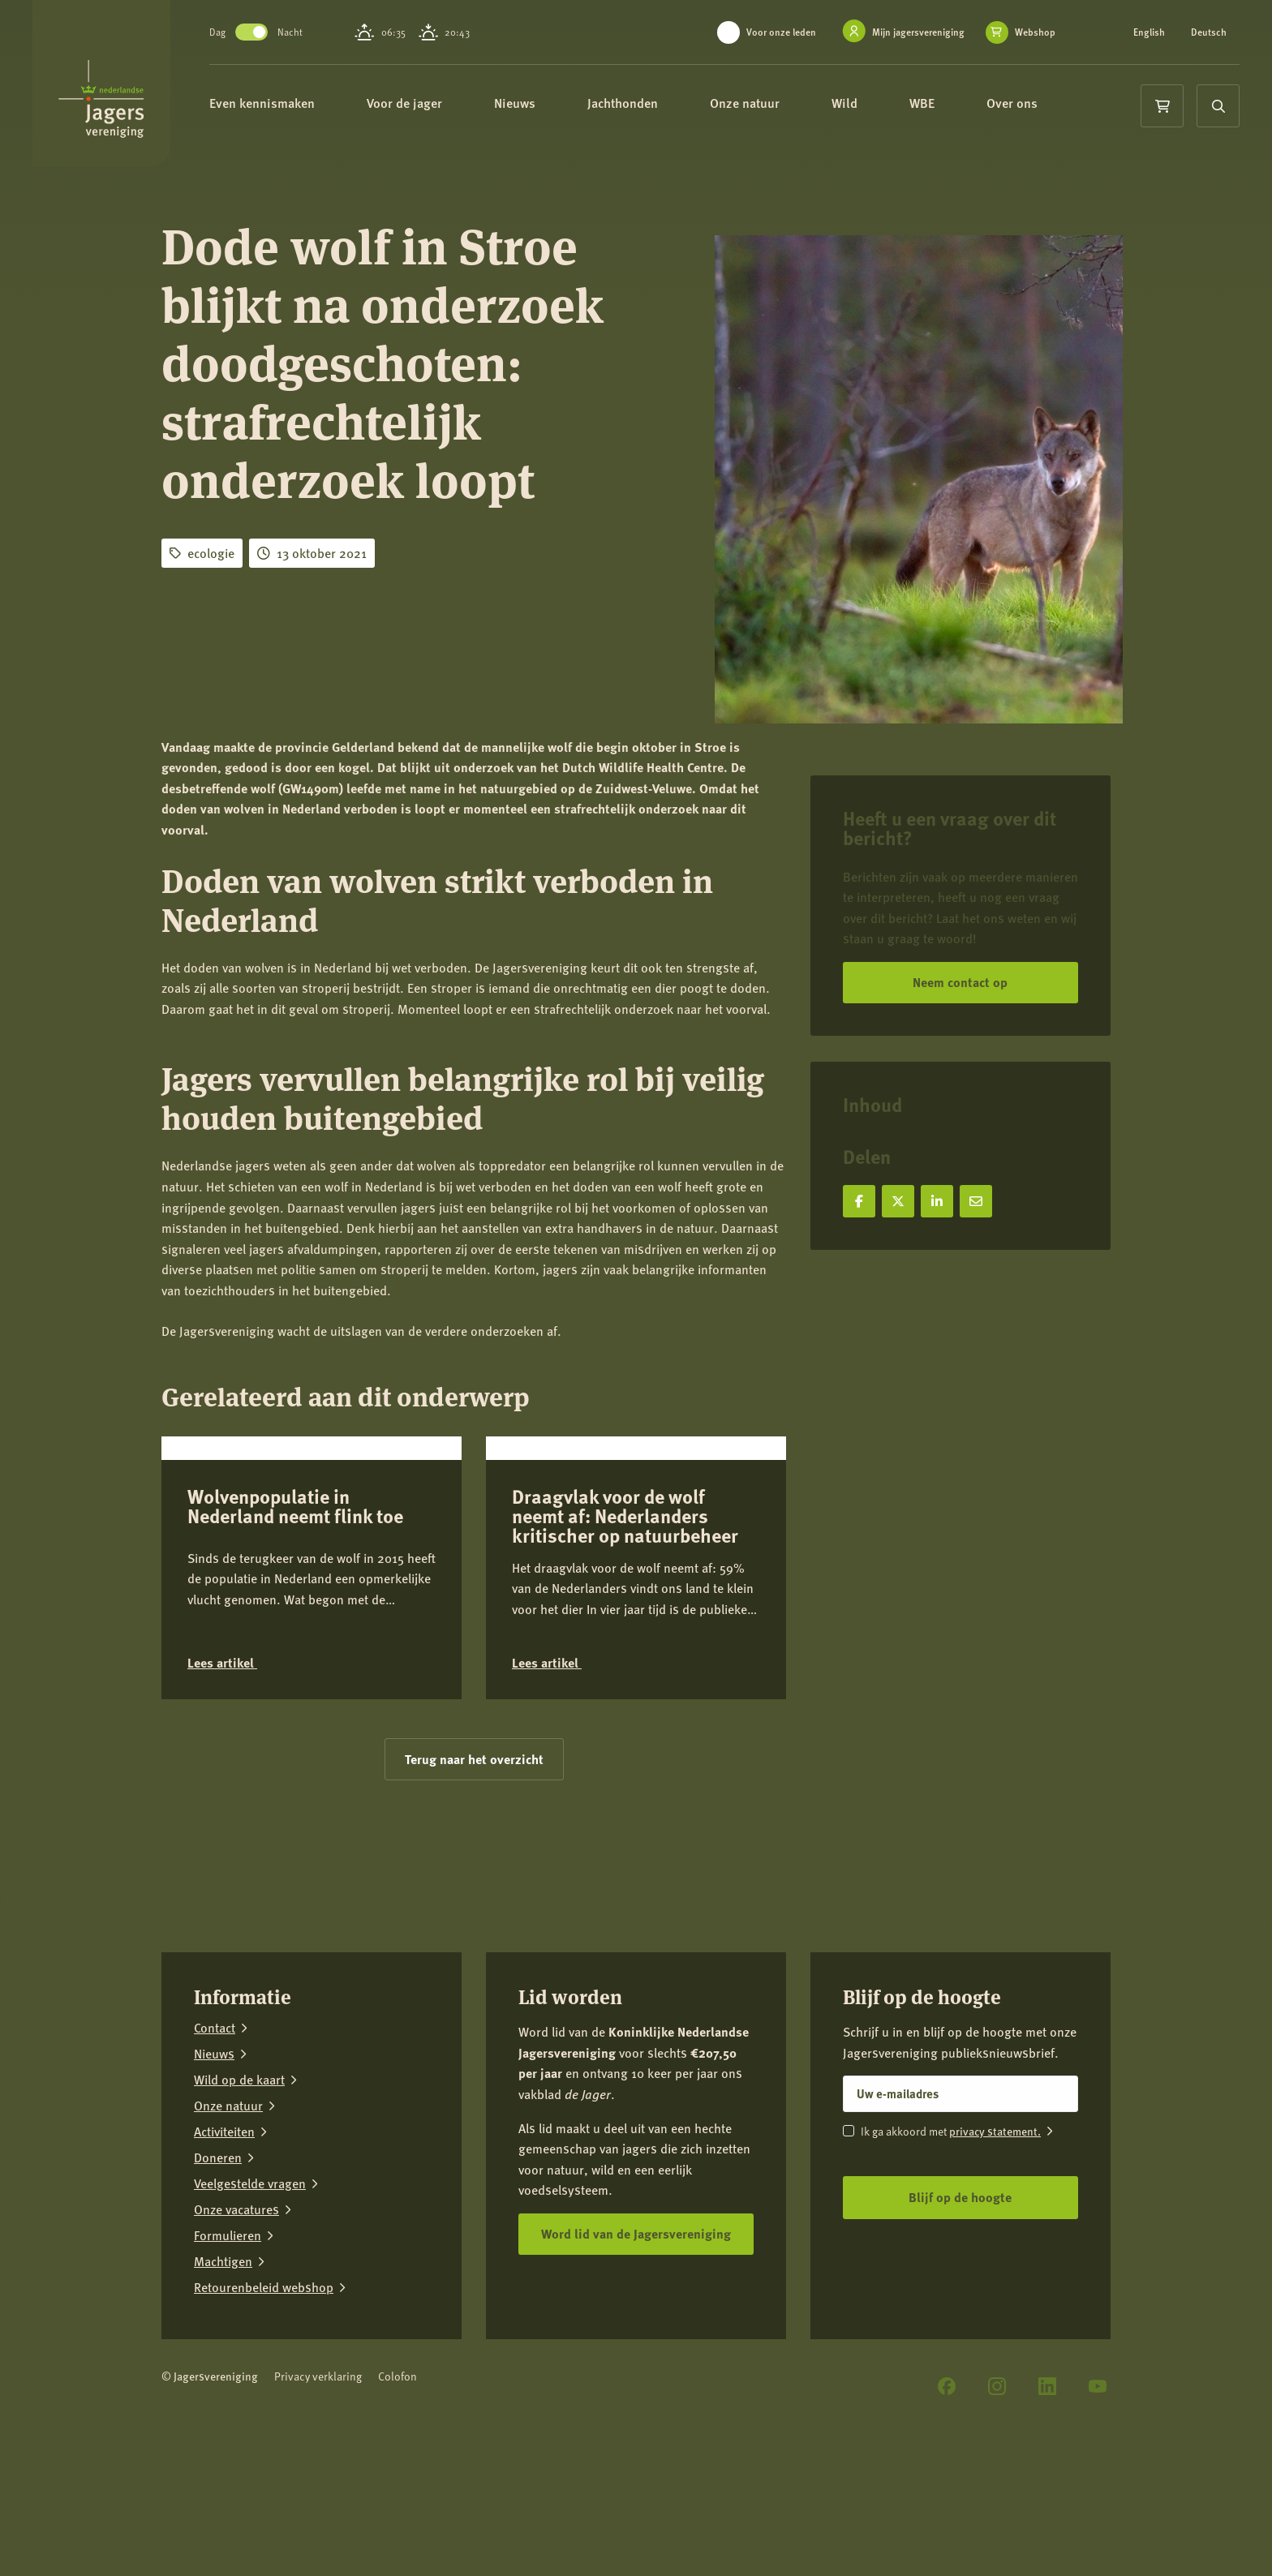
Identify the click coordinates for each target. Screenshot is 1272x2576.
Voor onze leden (781, 32)
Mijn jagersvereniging (918, 32)
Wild (864, 103)
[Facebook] (947, 2505)
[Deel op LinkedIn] (937, 1201)
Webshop (1035, 32)
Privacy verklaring (318, 2494)
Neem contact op (960, 981)
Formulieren (227, 2353)
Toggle (264, 32)
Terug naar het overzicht (474, 1877)
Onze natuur (765, 103)
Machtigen (223, 2379)
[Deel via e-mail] (976, 1201)
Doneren (218, 2275)
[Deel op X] (898, 1201)
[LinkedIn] (1047, 2505)
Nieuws (535, 103)
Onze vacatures (236, 2327)
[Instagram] (997, 2505)
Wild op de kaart (239, 2198)
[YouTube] (1098, 2505)
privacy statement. (995, 2250)
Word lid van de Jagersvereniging (636, 2351)
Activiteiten (224, 2249)
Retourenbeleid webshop (263, 2405)
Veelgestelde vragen (250, 2301)
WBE (942, 103)
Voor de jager (425, 103)
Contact (214, 2146)
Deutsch (1209, 32)
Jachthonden (642, 103)
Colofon (397, 2494)
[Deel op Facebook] (859, 1201)
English (1149, 32)
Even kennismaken (282, 103)
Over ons (1032, 103)
